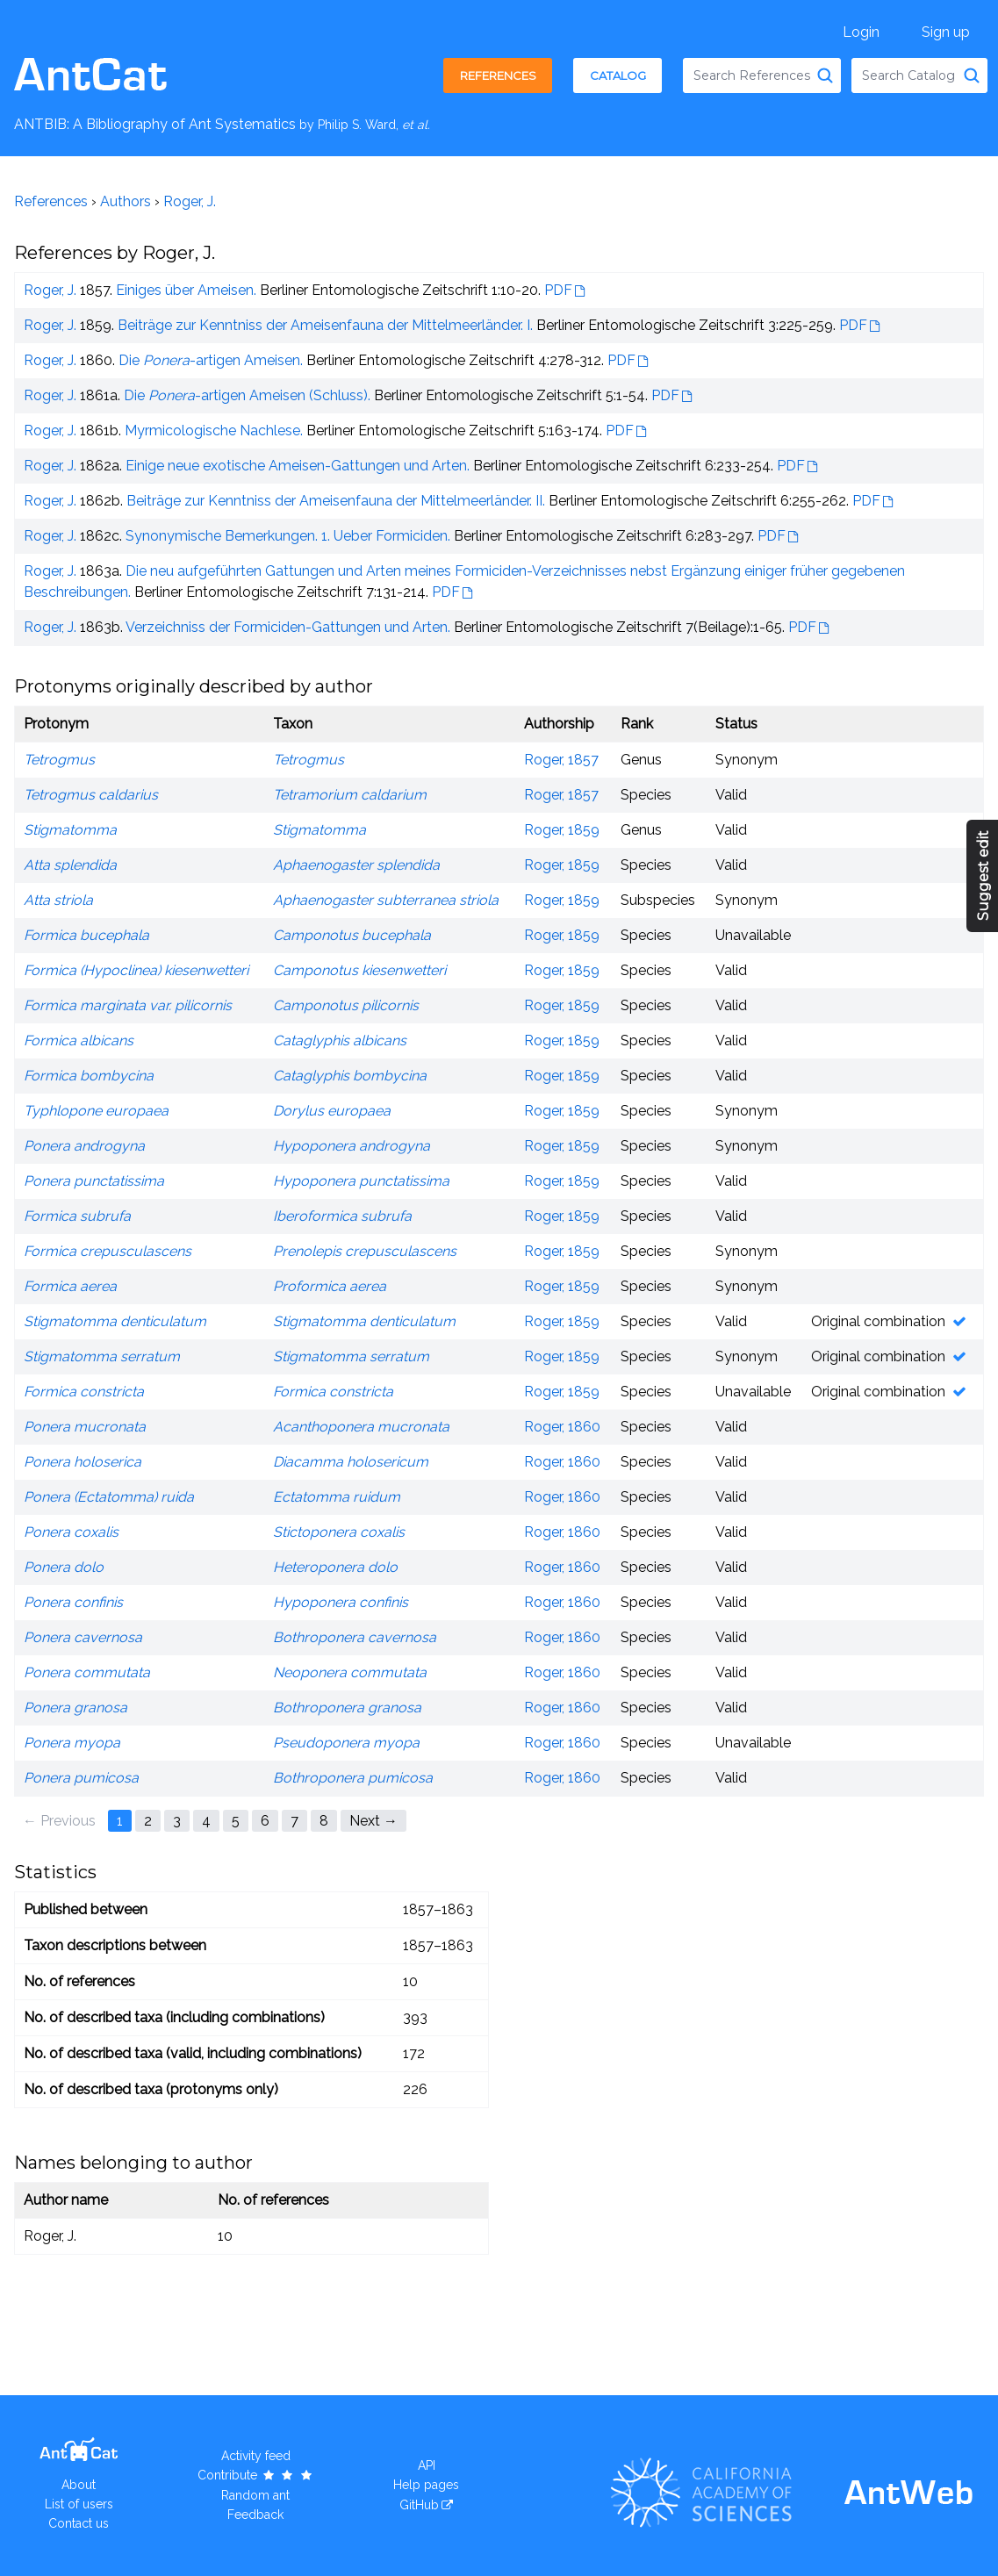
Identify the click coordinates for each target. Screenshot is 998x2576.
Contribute (255, 2475)
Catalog (618, 75)
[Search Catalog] (971, 75)
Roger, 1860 (562, 1426)
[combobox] (762, 75)
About (78, 2485)
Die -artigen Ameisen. (210, 360)
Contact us (78, 2523)
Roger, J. (189, 201)
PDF (558, 290)
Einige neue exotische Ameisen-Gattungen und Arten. (298, 465)
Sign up (946, 32)
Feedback (255, 2515)
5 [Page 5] (236, 1820)
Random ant (255, 2495)
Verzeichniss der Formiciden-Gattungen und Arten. (288, 627)
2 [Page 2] (148, 1820)
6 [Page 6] (265, 1820)
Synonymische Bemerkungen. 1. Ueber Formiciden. (288, 535)
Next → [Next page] (373, 1820)
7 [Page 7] (294, 1820)
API (426, 2465)
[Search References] (825, 75)
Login (861, 32)
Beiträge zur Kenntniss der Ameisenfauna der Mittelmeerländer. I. (325, 325)
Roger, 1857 (561, 759)
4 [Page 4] (206, 1820)
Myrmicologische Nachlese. (214, 430)
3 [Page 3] (177, 1820)
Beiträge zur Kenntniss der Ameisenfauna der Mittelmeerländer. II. (335, 500)
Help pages (426, 2485)
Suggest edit (983, 876)
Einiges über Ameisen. (186, 290)
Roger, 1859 (562, 830)
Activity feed (256, 2456)
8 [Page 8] (324, 1820)
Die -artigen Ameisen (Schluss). (247, 395)
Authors (125, 201)
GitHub (419, 2505)
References (498, 75)
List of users (79, 2504)
